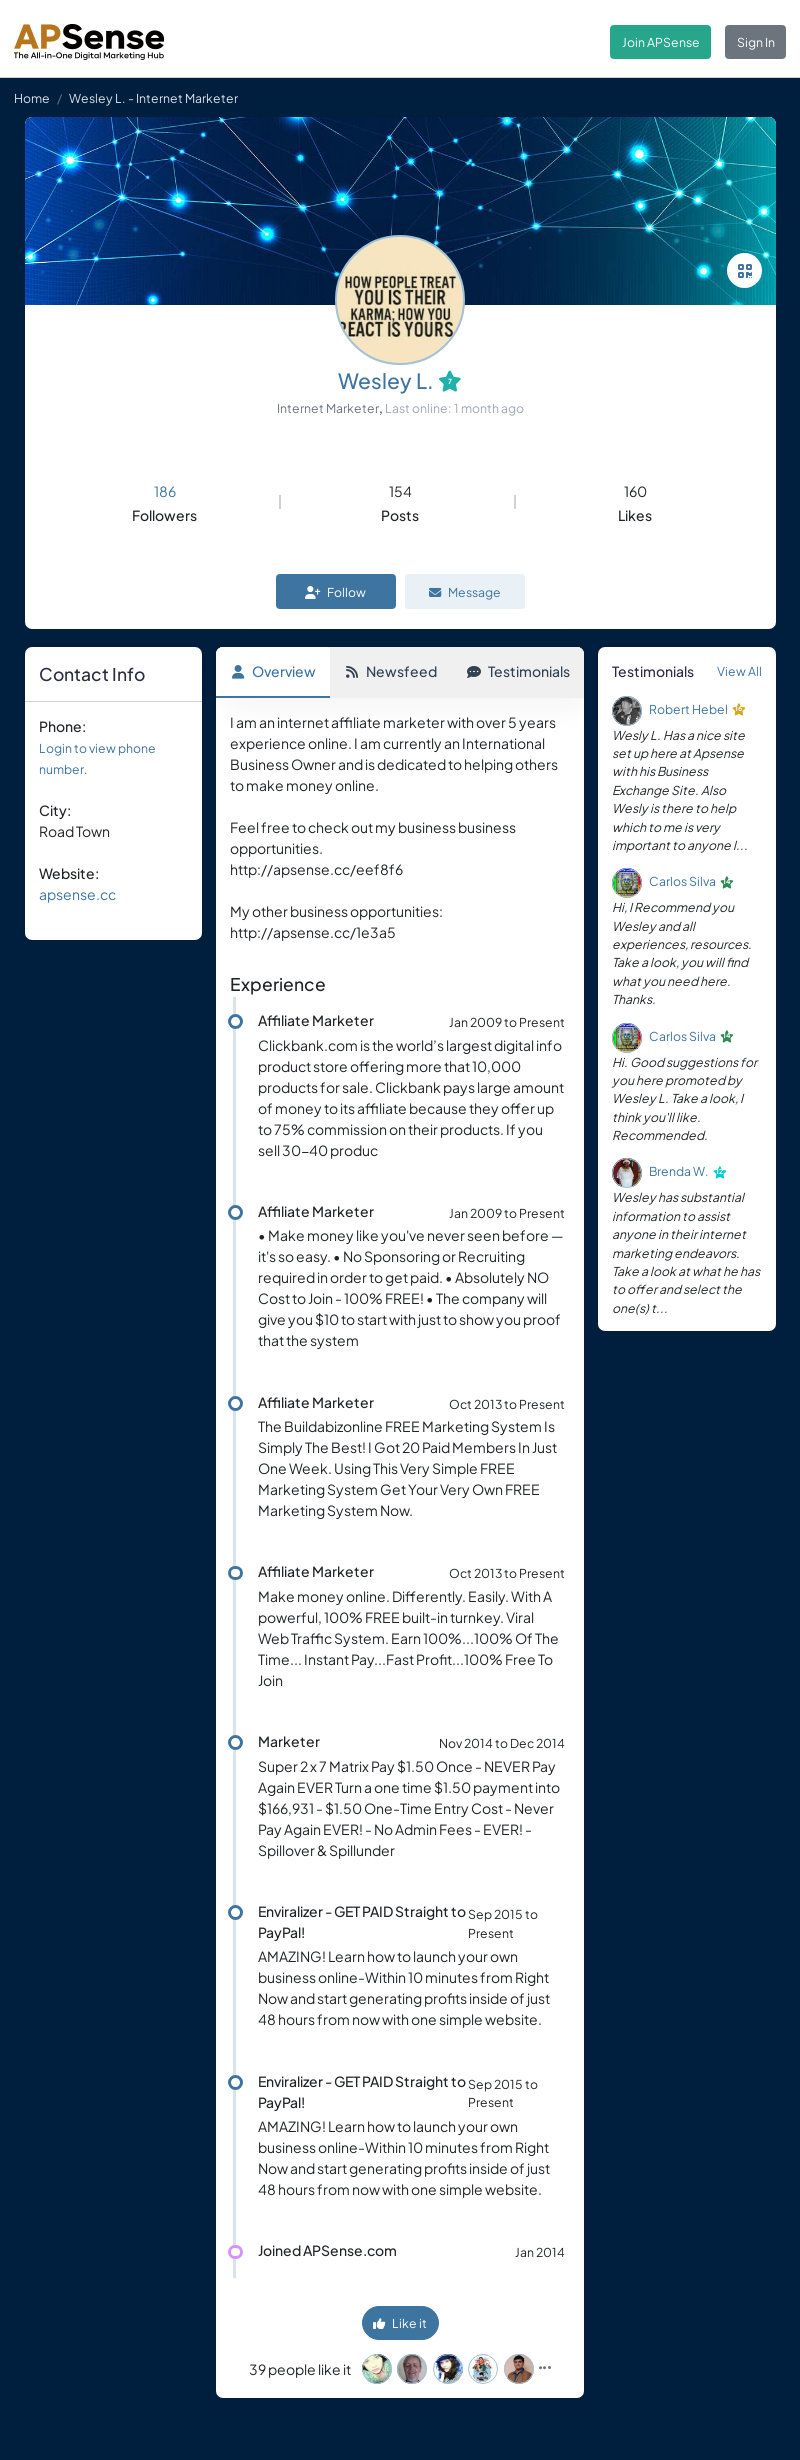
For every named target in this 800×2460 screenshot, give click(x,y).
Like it (400, 2323)
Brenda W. (679, 1172)
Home (32, 98)
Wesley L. (386, 380)
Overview (273, 671)
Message (465, 592)
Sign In (756, 42)
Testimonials (518, 671)
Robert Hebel (688, 709)
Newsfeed (391, 671)
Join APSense (661, 42)
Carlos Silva (682, 882)
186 (165, 491)
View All (739, 671)
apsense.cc (77, 894)
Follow (335, 592)
